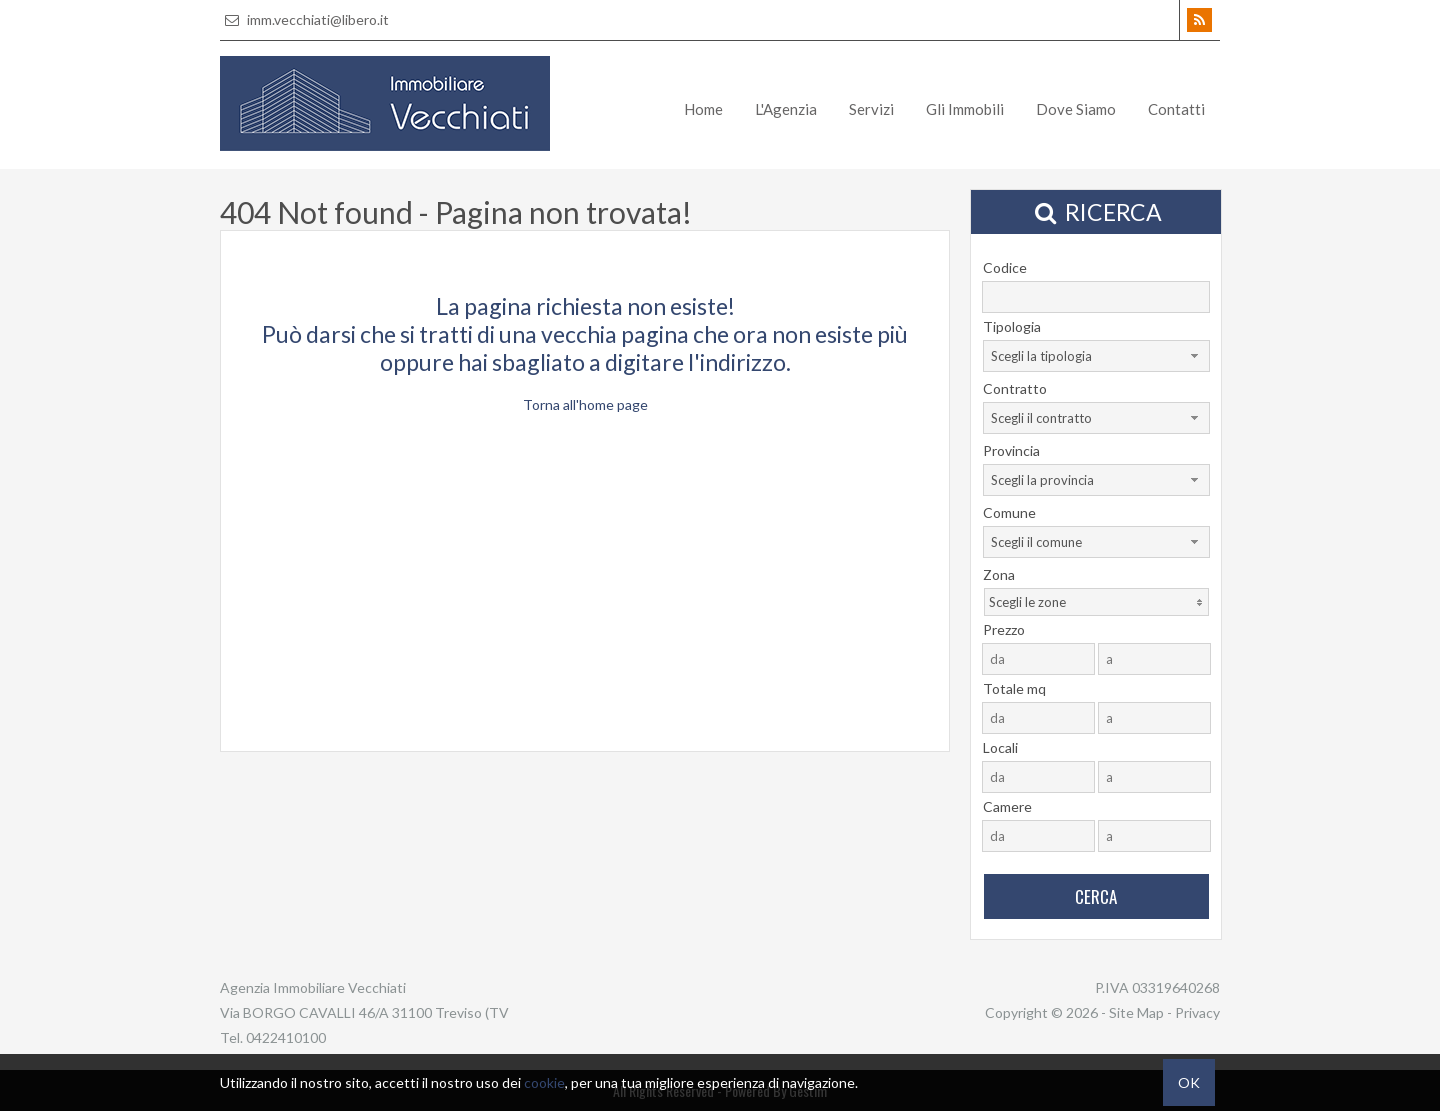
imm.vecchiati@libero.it (304, 19)
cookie (544, 1082)
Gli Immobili (965, 109)
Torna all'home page (585, 404)
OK (1189, 1082)
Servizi (871, 109)
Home (703, 109)
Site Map (1136, 1012)
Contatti (1176, 109)
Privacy (1197, 1012)
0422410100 (286, 1037)
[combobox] (1096, 356)
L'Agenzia (786, 109)
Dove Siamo (1076, 109)
